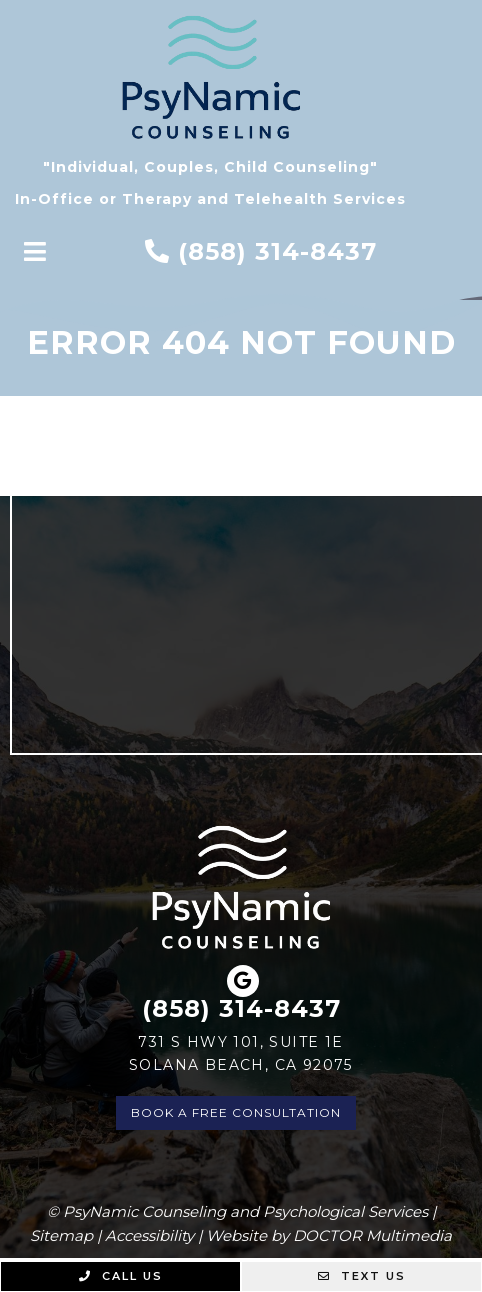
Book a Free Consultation (236, 1112)
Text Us (362, 1276)
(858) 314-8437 (277, 251)
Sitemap (61, 1235)
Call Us (121, 1276)
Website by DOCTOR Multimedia (329, 1235)
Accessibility (149, 1235)
